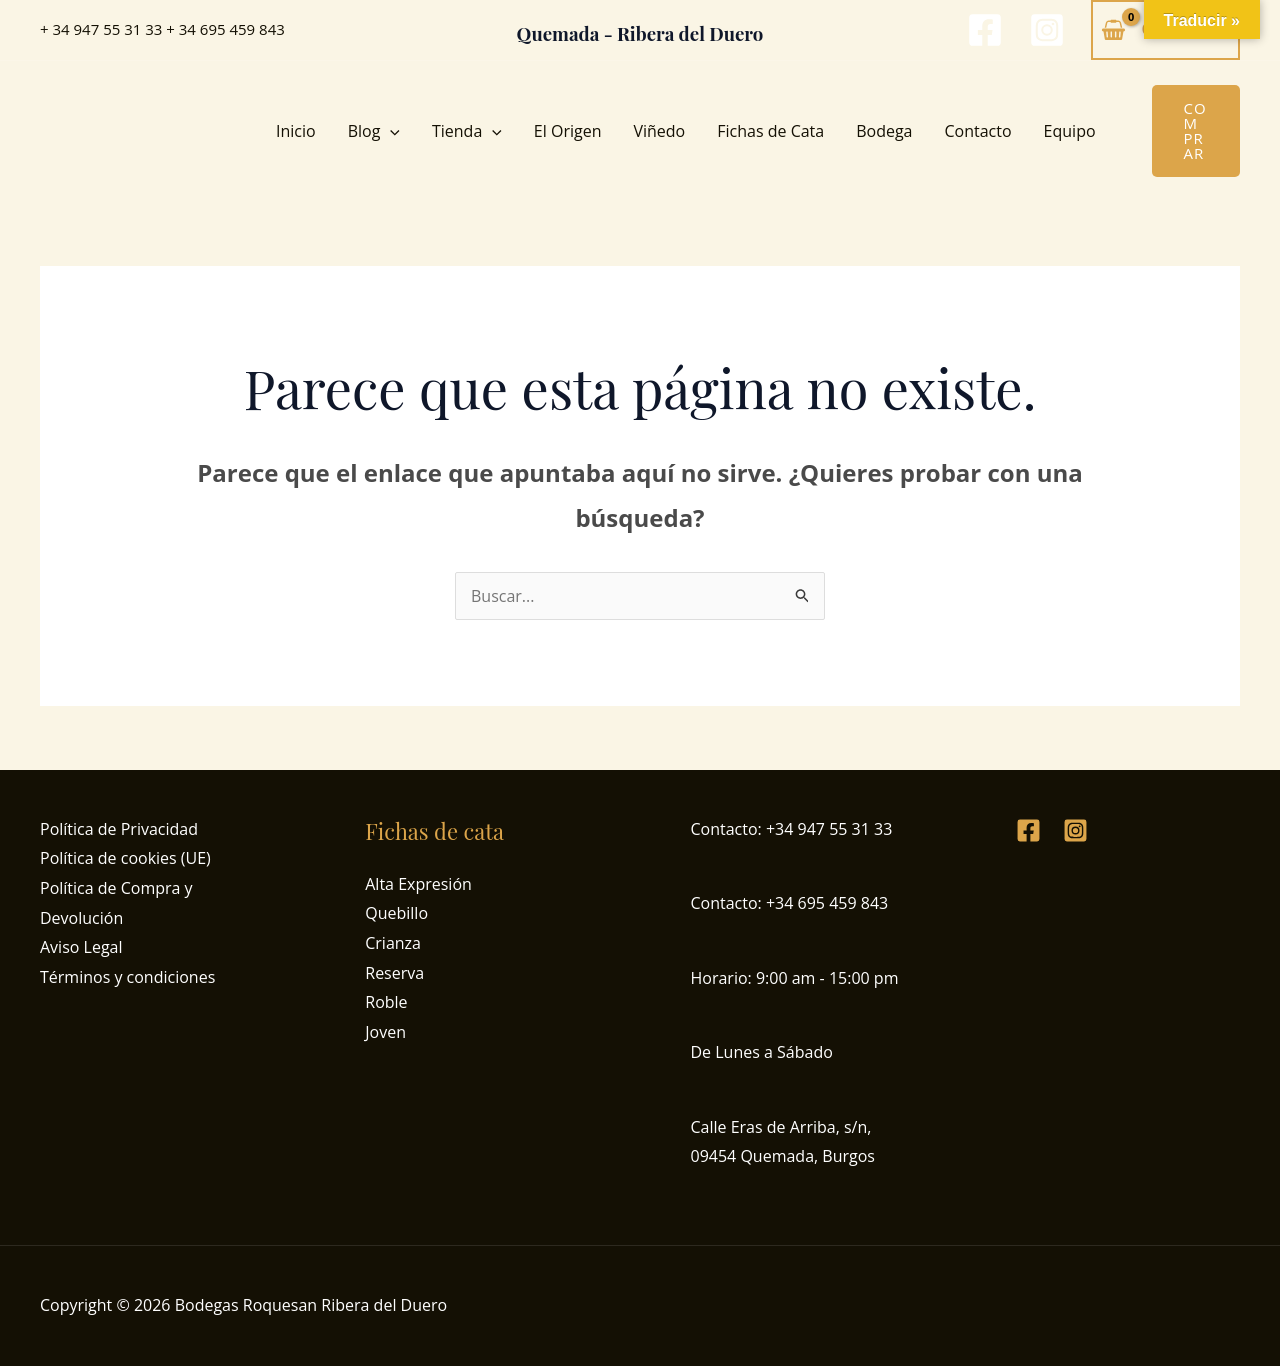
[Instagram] (1047, 30)
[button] (390, 131)
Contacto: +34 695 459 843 (790, 903)
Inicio (296, 131)
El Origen (568, 131)
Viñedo (659, 131)
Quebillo (396, 913)
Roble (386, 1002)
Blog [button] (374, 131)
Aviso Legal (81, 947)
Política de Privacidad (119, 829)
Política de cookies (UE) (125, 858)
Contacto (978, 131)
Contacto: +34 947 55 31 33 (792, 829)
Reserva (394, 973)
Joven (385, 1032)
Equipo (1070, 131)
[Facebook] (985, 30)
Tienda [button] (467, 131)
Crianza (393, 943)
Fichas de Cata (770, 131)
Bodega (884, 131)
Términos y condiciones (127, 977)
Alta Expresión (418, 884)
